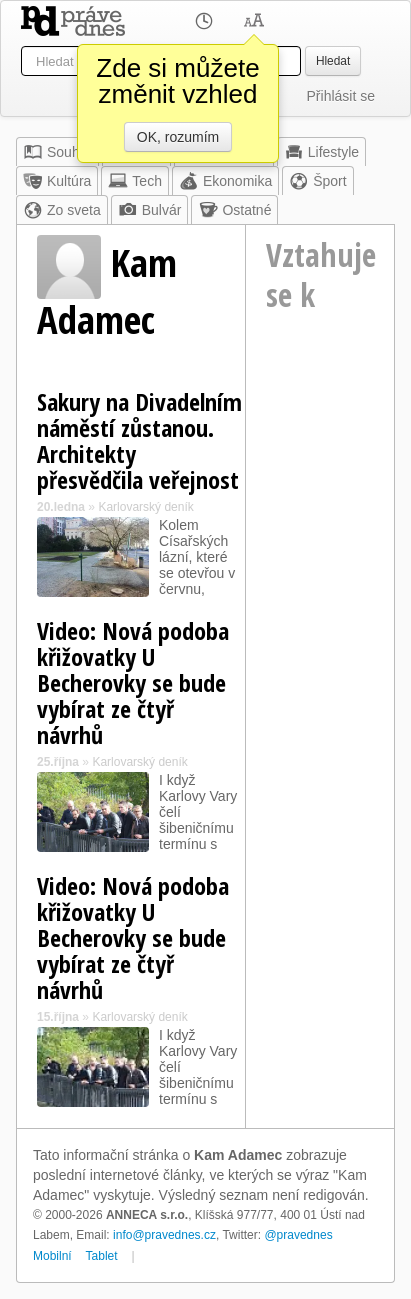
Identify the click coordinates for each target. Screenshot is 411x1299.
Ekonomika (225, 181)
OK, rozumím (178, 137)
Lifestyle (321, 152)
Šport (317, 181)
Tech (135, 181)
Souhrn (57, 152)
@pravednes (298, 1235)
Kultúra (57, 181)
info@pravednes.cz (164, 1235)
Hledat (333, 61)
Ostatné (234, 210)
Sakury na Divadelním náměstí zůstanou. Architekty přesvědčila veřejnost (139, 440)
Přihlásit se (341, 96)
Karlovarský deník (145, 507)
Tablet (102, 1256)
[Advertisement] (327, 439)
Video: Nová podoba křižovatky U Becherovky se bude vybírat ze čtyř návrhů (133, 682)
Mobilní (52, 1256)
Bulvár (150, 210)
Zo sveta (62, 210)
